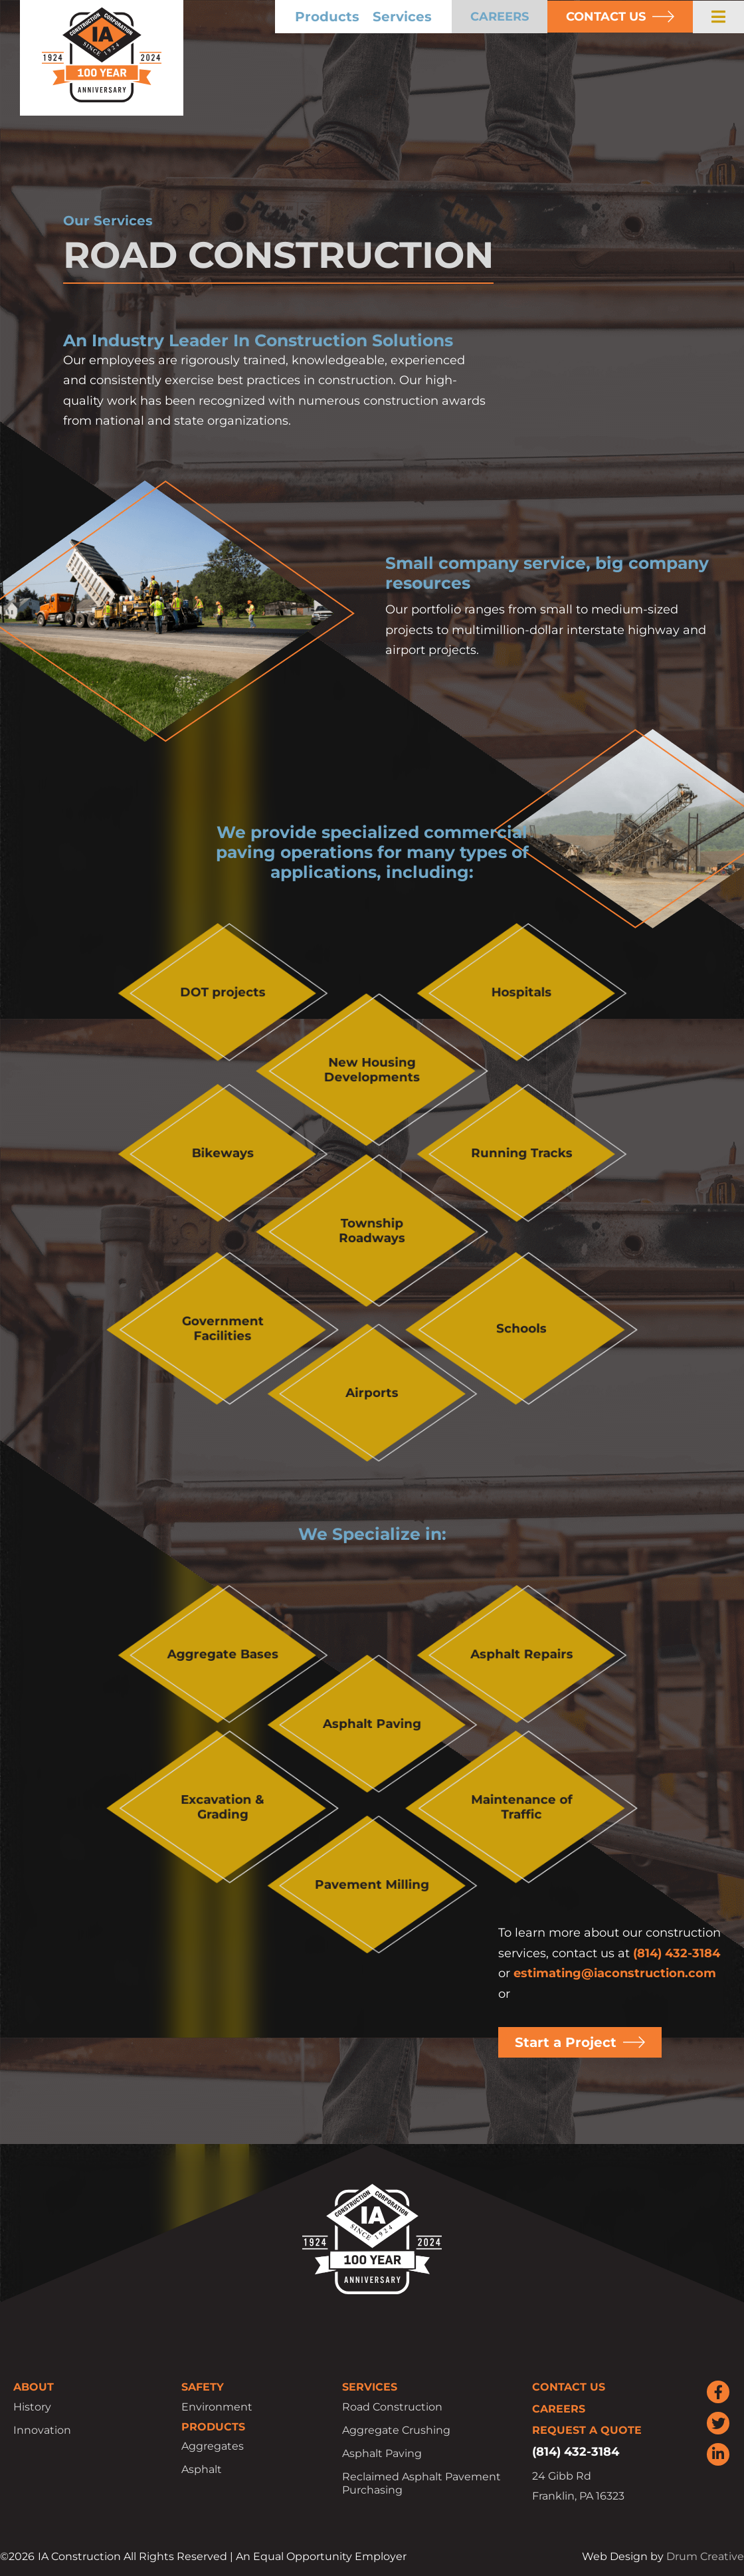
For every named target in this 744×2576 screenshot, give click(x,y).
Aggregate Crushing (396, 2430)
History (32, 2407)
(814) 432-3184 (676, 1953)
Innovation (42, 2430)
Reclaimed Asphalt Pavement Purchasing (421, 2483)
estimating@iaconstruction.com (614, 1973)
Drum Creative (705, 2556)
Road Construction (392, 2407)
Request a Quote (587, 2430)
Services (402, 17)
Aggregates (212, 2446)
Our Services (108, 221)
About (33, 2387)
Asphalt (201, 2469)
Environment (216, 2407)
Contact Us (568, 2387)
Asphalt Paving (382, 2453)
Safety (202, 2387)
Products (327, 17)
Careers (558, 2409)
